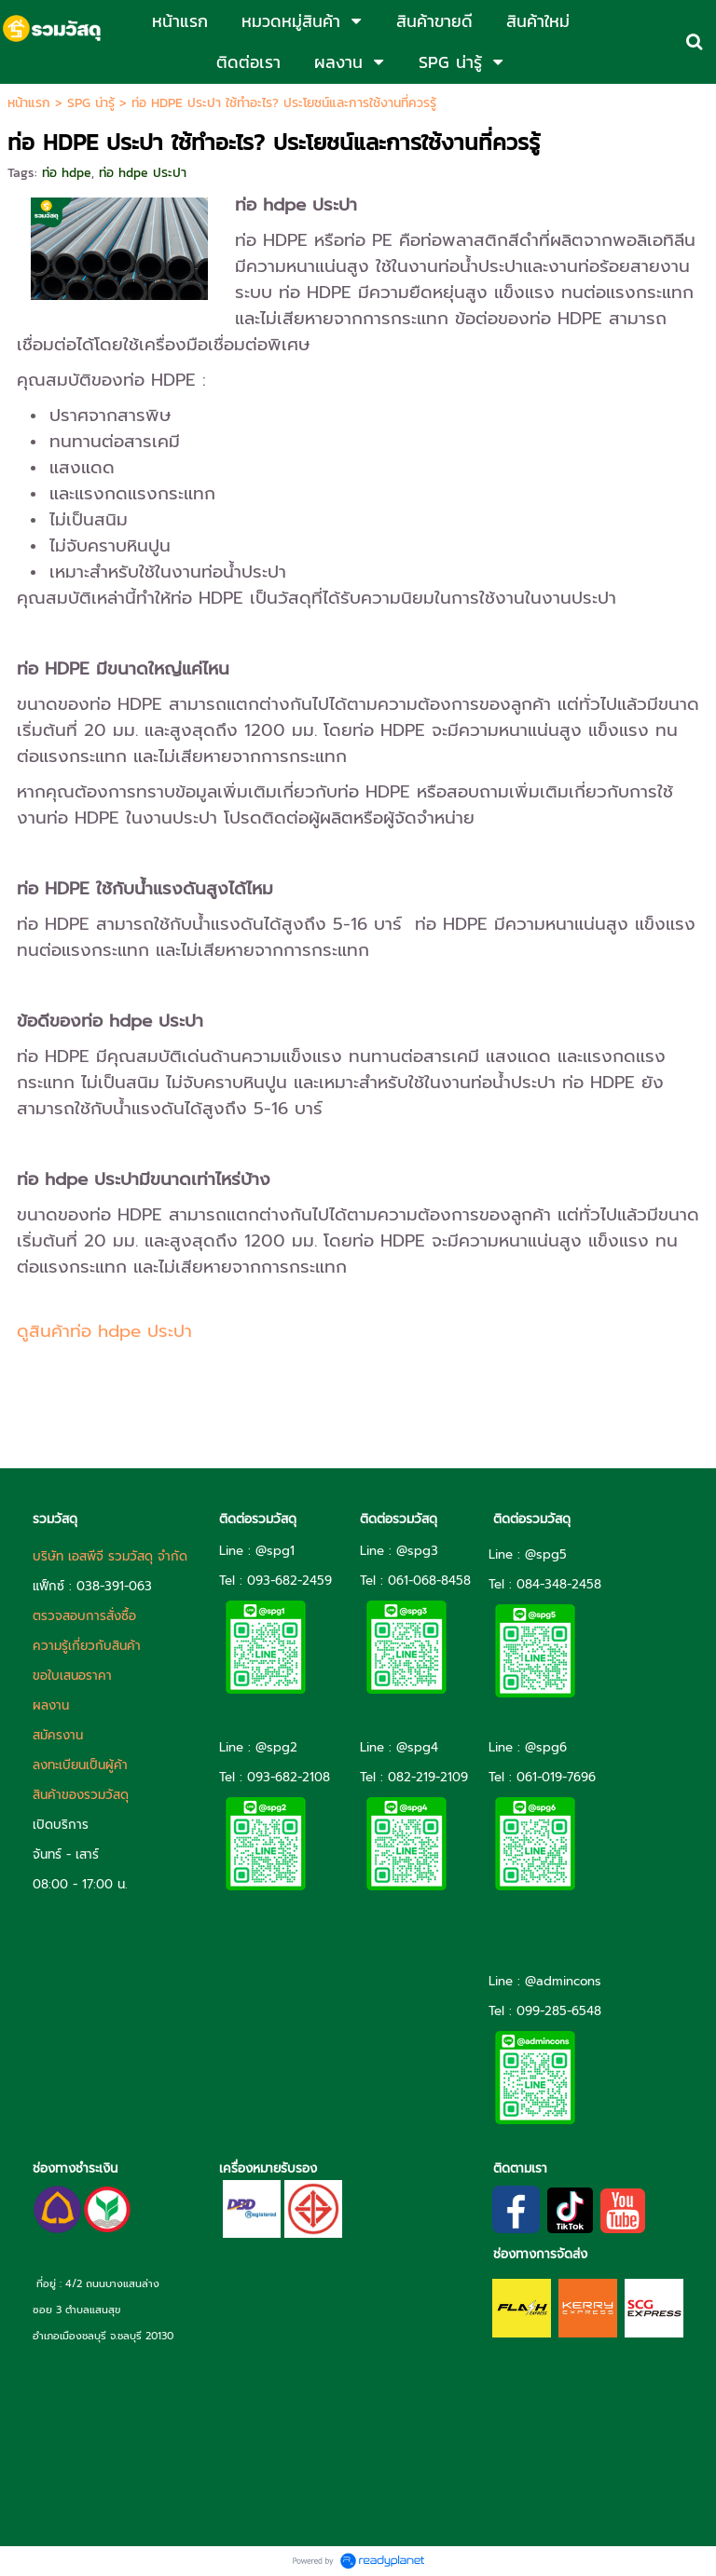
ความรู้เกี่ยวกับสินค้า (87, 1646)
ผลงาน (51, 1705)
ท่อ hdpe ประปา (142, 173)
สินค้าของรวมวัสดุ (81, 1795)
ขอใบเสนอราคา (72, 1675)
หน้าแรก (28, 103)
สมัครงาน (58, 1735)
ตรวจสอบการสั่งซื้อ (84, 1616)
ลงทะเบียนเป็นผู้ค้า (80, 1765)
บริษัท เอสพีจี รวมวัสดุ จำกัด (110, 1556)
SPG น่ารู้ (91, 103)
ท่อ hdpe (66, 173)
